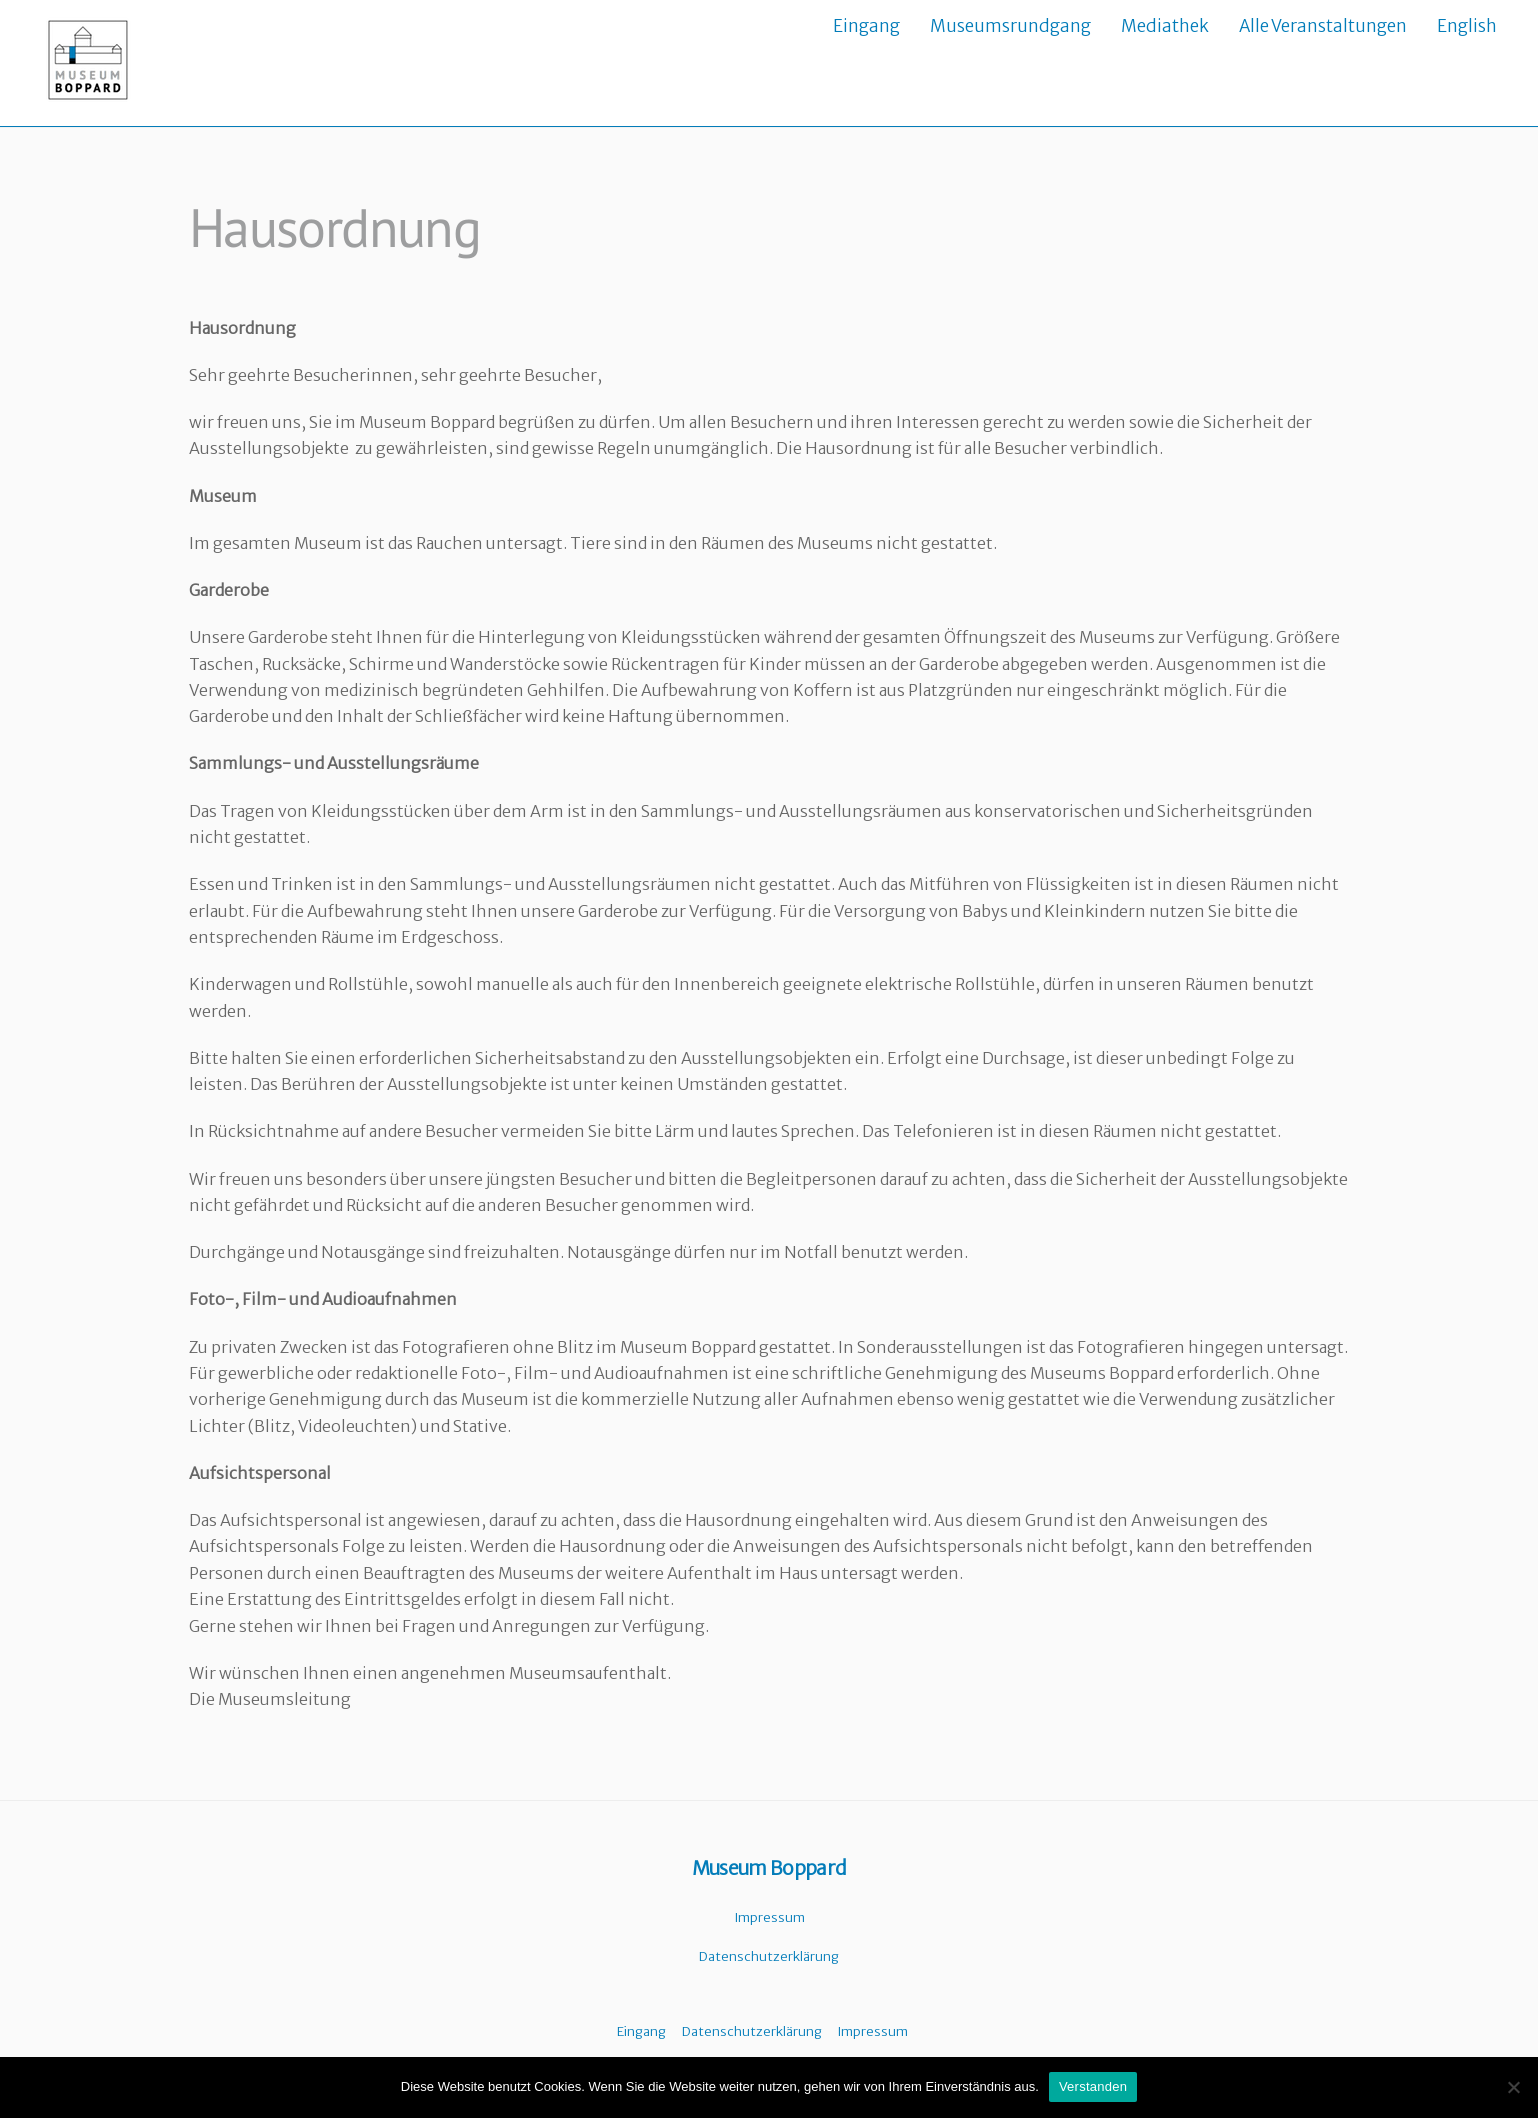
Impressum (769, 1918)
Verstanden (1093, 2086)
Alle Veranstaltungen (1323, 26)
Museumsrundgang (1010, 26)
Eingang (866, 26)
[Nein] (1513, 2087)
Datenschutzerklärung (769, 1957)
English (1467, 26)
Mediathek (1165, 26)
